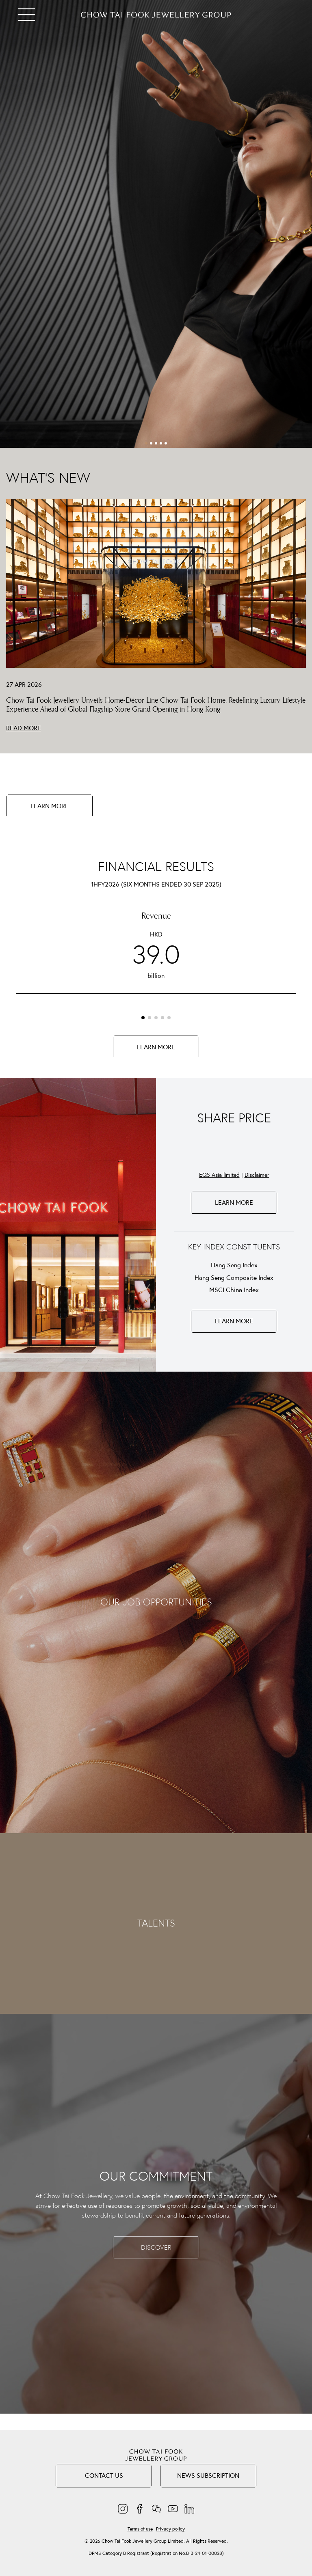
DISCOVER (156, 2247)
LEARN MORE (49, 806)
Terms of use (140, 2529)
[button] (146, 443)
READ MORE (23, 728)
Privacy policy (170, 2529)
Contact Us (104, 2475)
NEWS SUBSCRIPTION (208, 2475)
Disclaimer (257, 1174)
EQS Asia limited (219, 1174)
